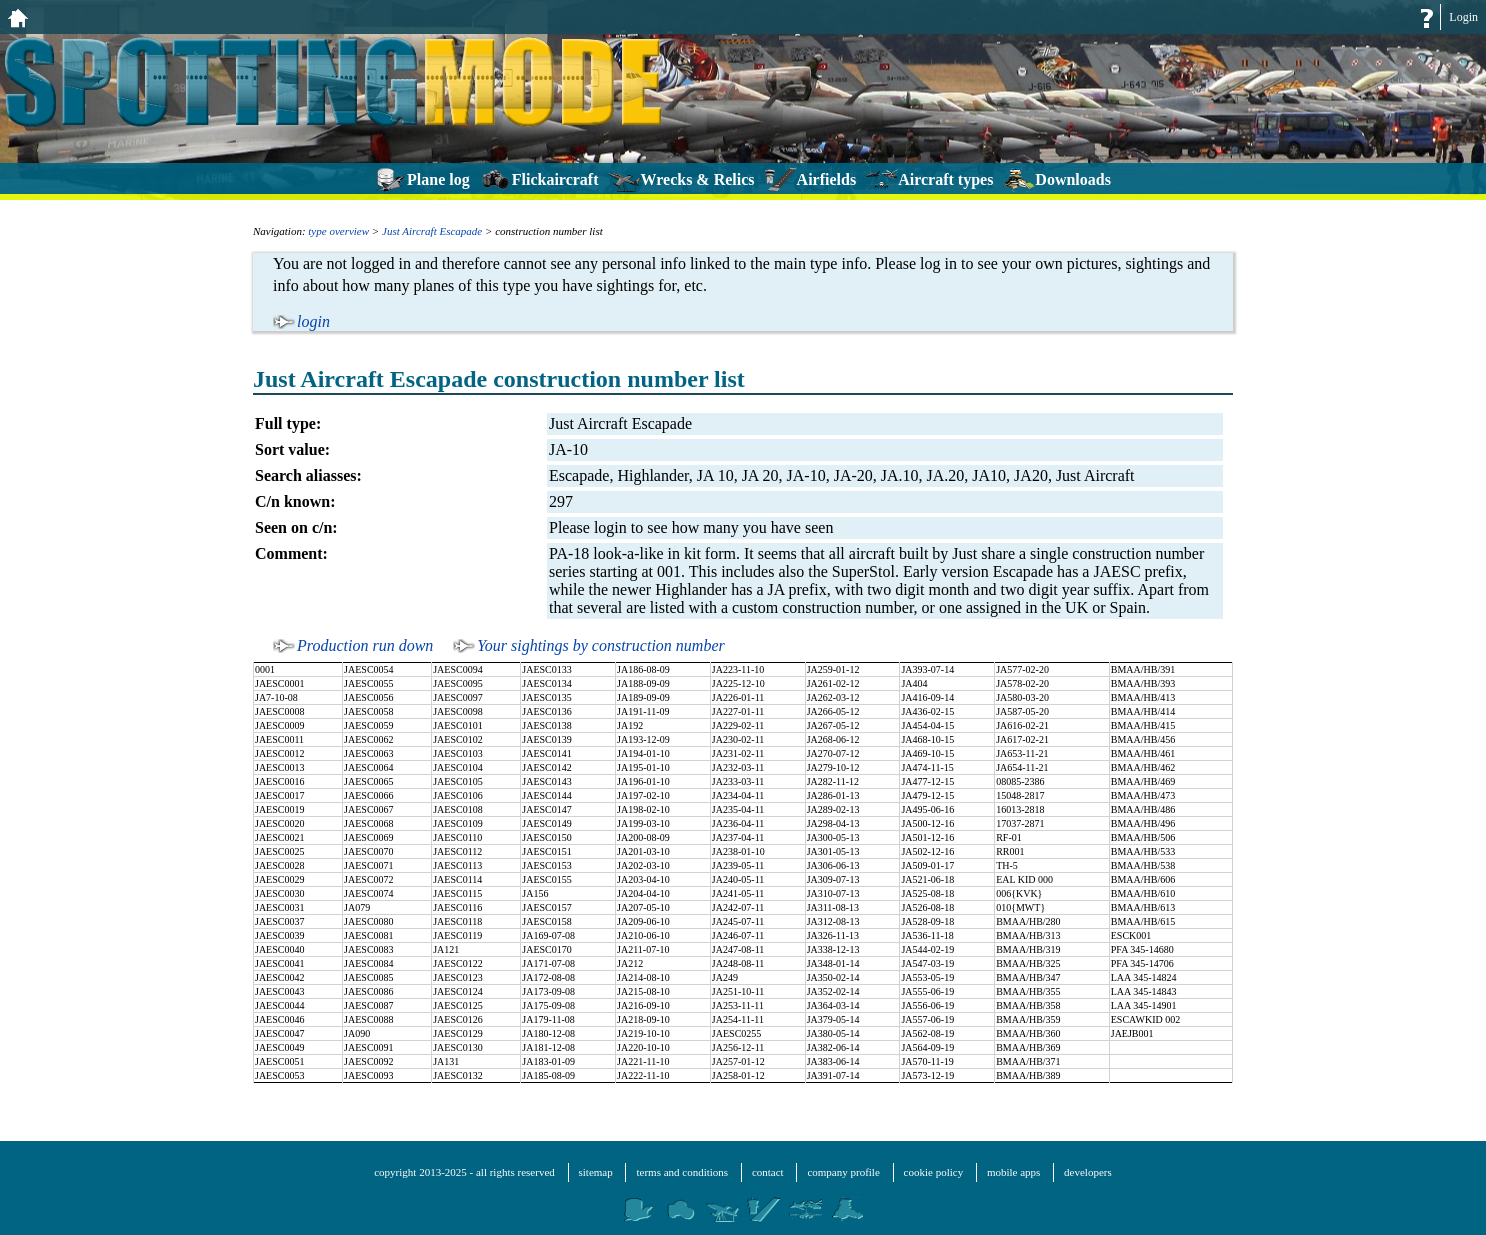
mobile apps (1013, 1172)
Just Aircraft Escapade (432, 231)
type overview (338, 231)
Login (1463, 17)
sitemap (596, 1172)
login (313, 321)
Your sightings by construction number (600, 645)
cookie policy (934, 1172)
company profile (843, 1172)
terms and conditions (682, 1172)
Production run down (365, 645)
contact (768, 1172)
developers (1088, 1172)
